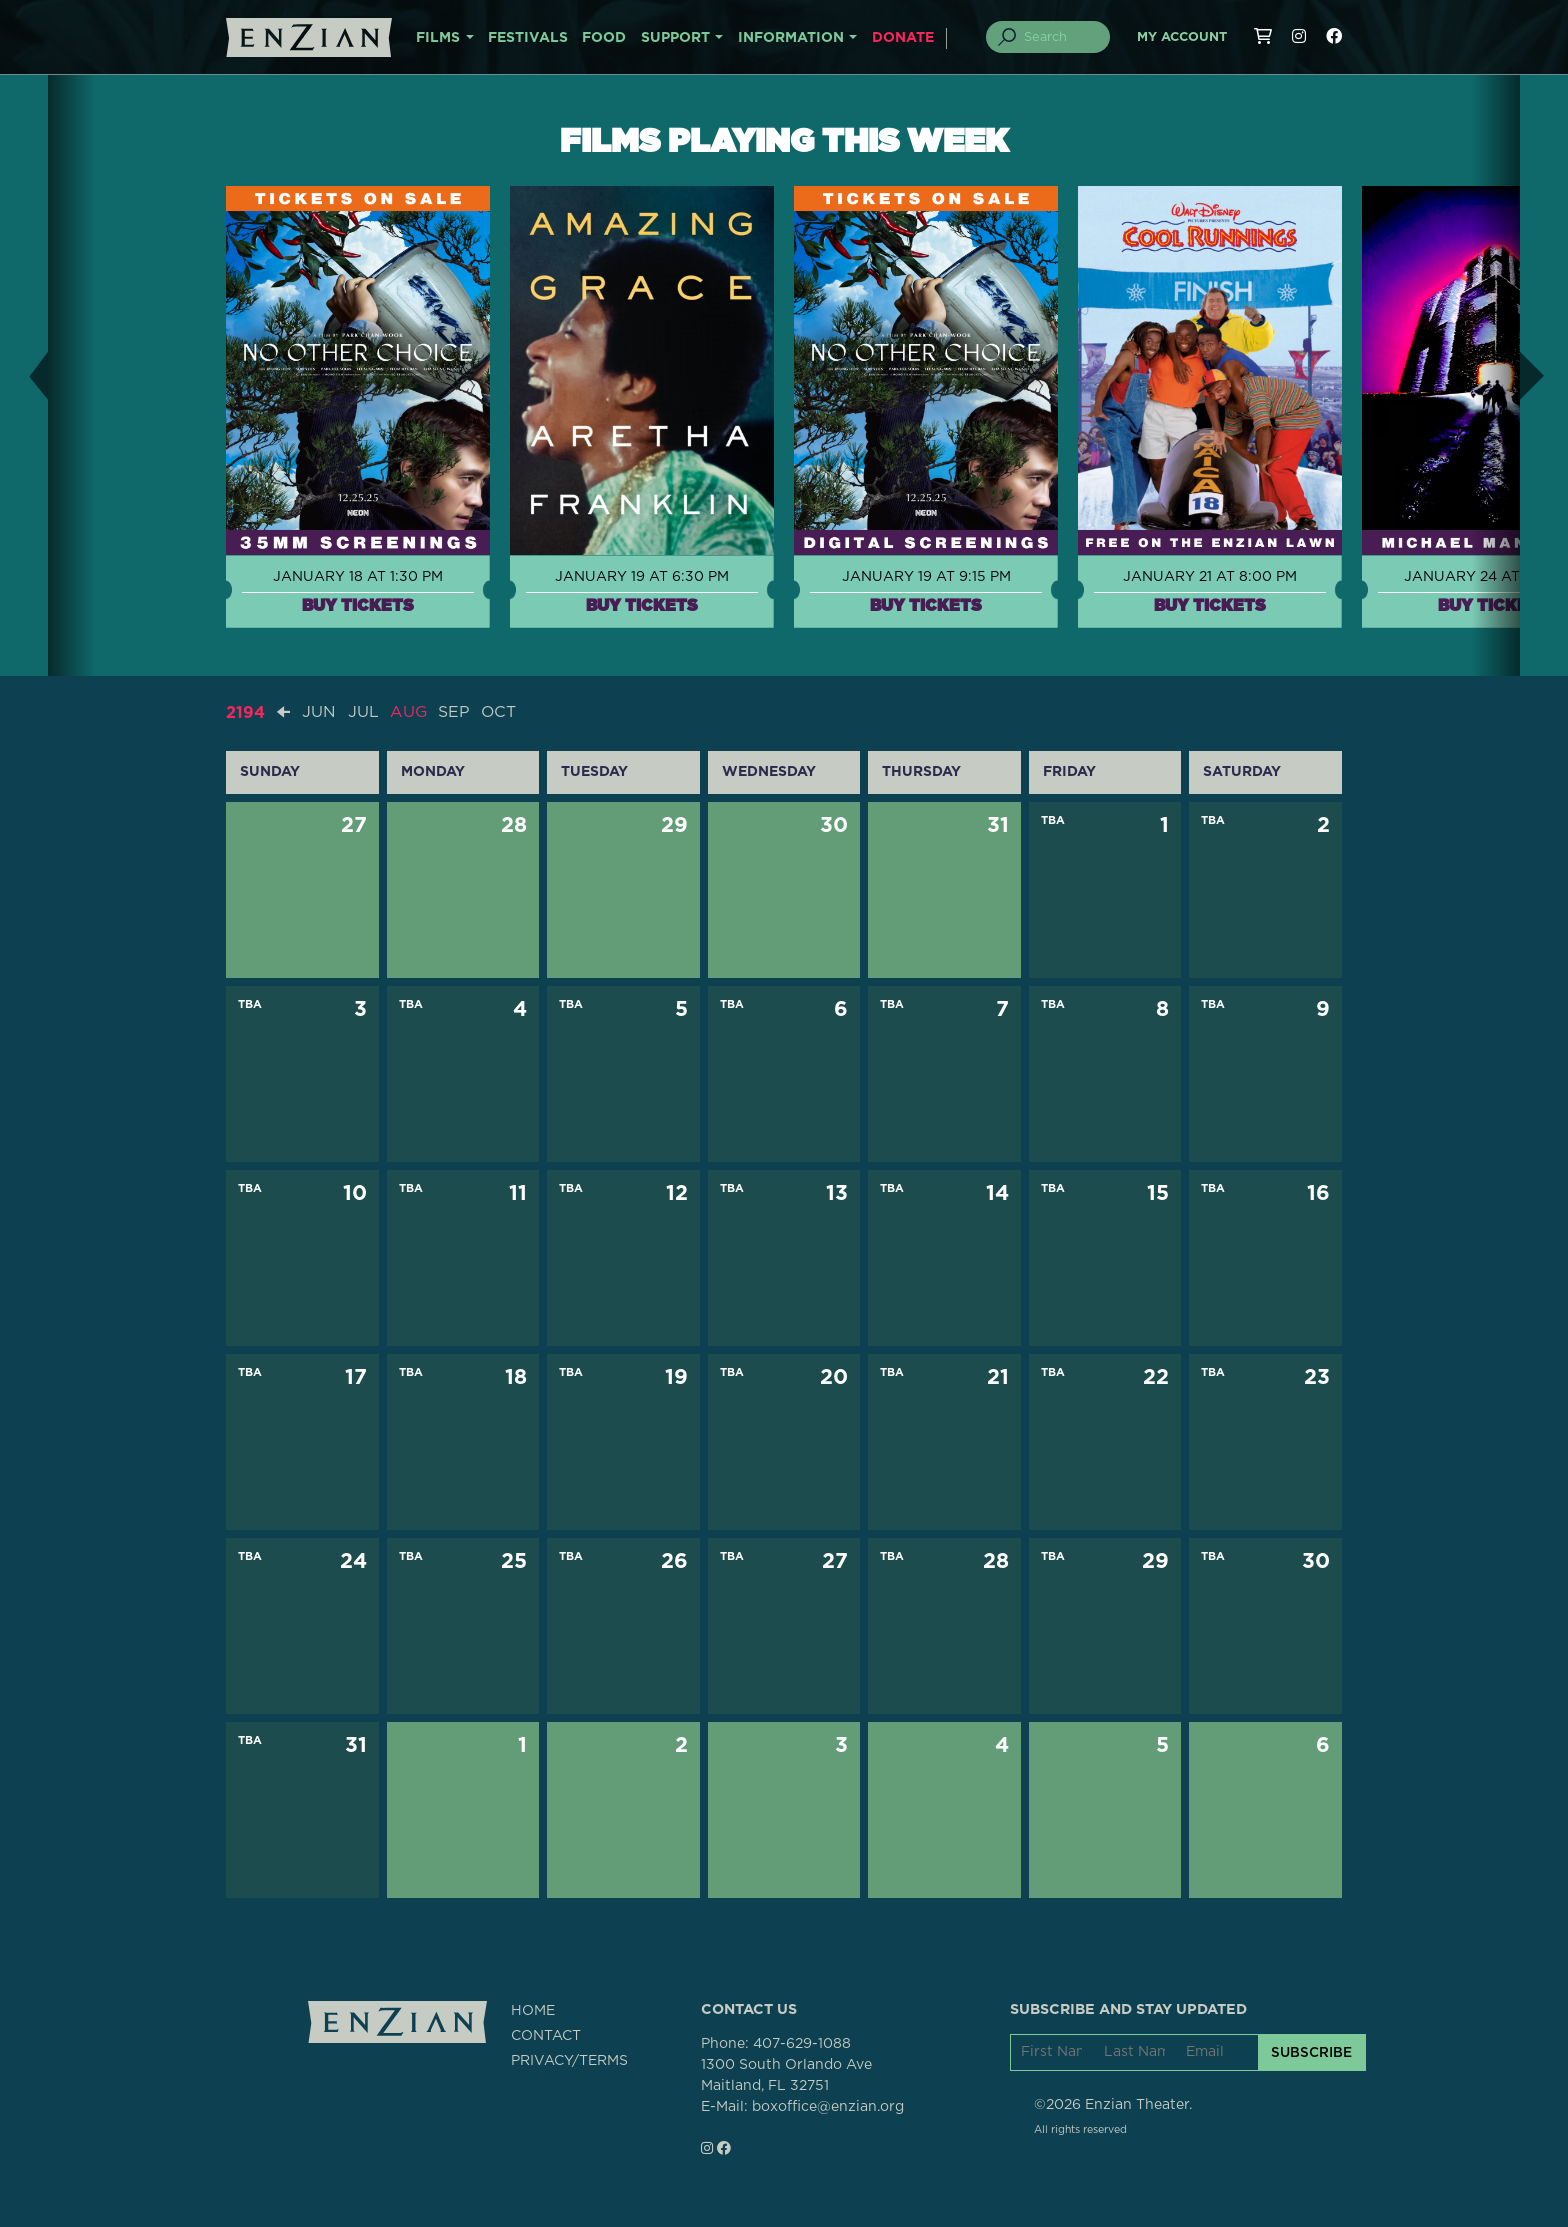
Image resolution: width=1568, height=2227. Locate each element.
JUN (319, 712)
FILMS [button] (438, 38)
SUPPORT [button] (675, 38)
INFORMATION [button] (791, 38)
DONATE (903, 38)
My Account (1182, 37)
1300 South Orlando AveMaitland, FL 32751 (786, 2074)
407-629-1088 (802, 2043)
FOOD (604, 38)
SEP (455, 712)
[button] (24, 375)
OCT (500, 712)
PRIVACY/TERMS (569, 2060)
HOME (533, 2010)
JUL (363, 712)
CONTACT (546, 2035)
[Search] (1060, 37)
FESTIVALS (528, 38)
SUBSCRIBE (1311, 2052)
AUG (409, 712)
